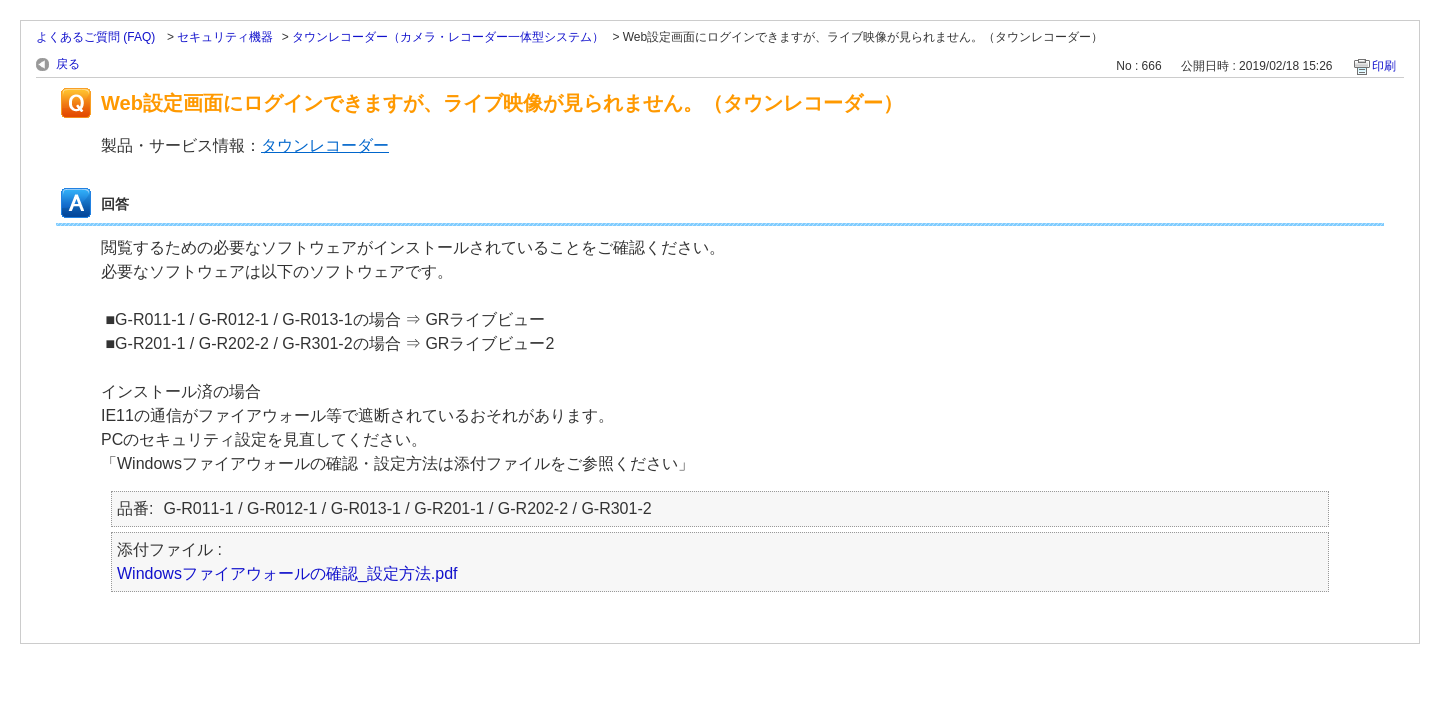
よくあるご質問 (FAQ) (97, 37)
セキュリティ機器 (225, 37)
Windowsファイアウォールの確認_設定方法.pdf (287, 573)
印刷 (1384, 66)
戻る (68, 64)
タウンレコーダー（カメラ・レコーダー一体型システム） (448, 37)
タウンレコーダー (325, 145)
